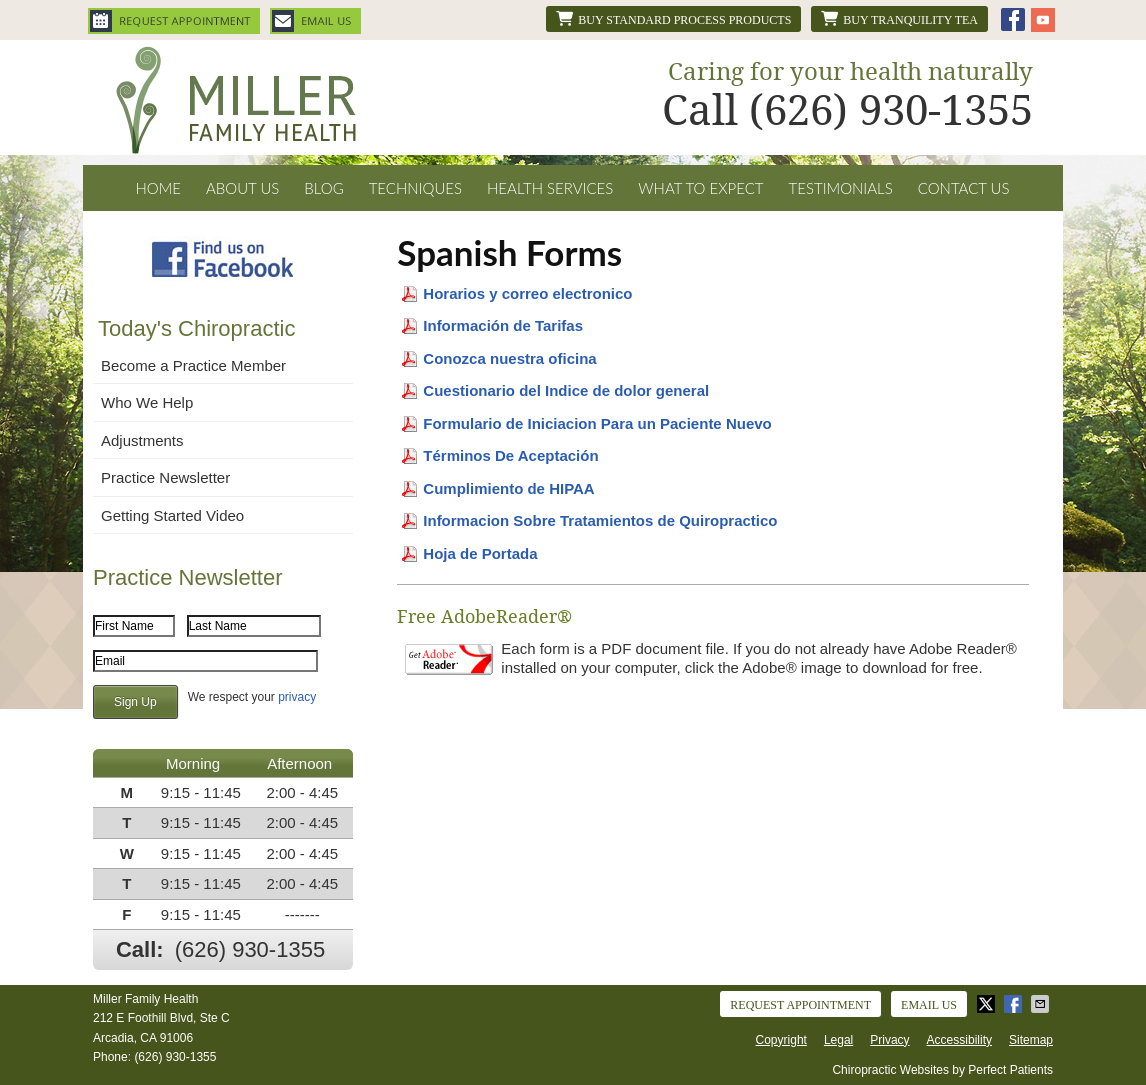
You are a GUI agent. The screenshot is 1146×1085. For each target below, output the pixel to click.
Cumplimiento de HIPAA (508, 488)
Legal (838, 1040)
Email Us (315, 21)
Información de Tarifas (503, 325)
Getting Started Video (172, 515)
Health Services (550, 188)
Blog (323, 188)
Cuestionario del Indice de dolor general (566, 390)
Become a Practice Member (193, 365)
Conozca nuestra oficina (509, 358)
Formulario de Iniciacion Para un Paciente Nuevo (597, 423)
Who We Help (147, 402)
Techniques (415, 188)
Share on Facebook (1015, 1004)
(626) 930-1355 (250, 949)
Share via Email (1042, 1004)
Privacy (889, 1040)
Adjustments (142, 440)
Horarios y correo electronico (527, 293)
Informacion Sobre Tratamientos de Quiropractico (600, 520)
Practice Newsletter (165, 477)
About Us (242, 188)
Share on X (988, 1004)
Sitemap (1031, 1040)
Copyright (781, 1040)
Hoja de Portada (482, 553)
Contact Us (964, 188)
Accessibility (959, 1040)
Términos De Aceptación (510, 455)
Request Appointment (174, 21)
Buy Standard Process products (673, 19)
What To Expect (700, 188)
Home (158, 188)
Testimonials (841, 188)
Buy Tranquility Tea (899, 19)
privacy (297, 697)
